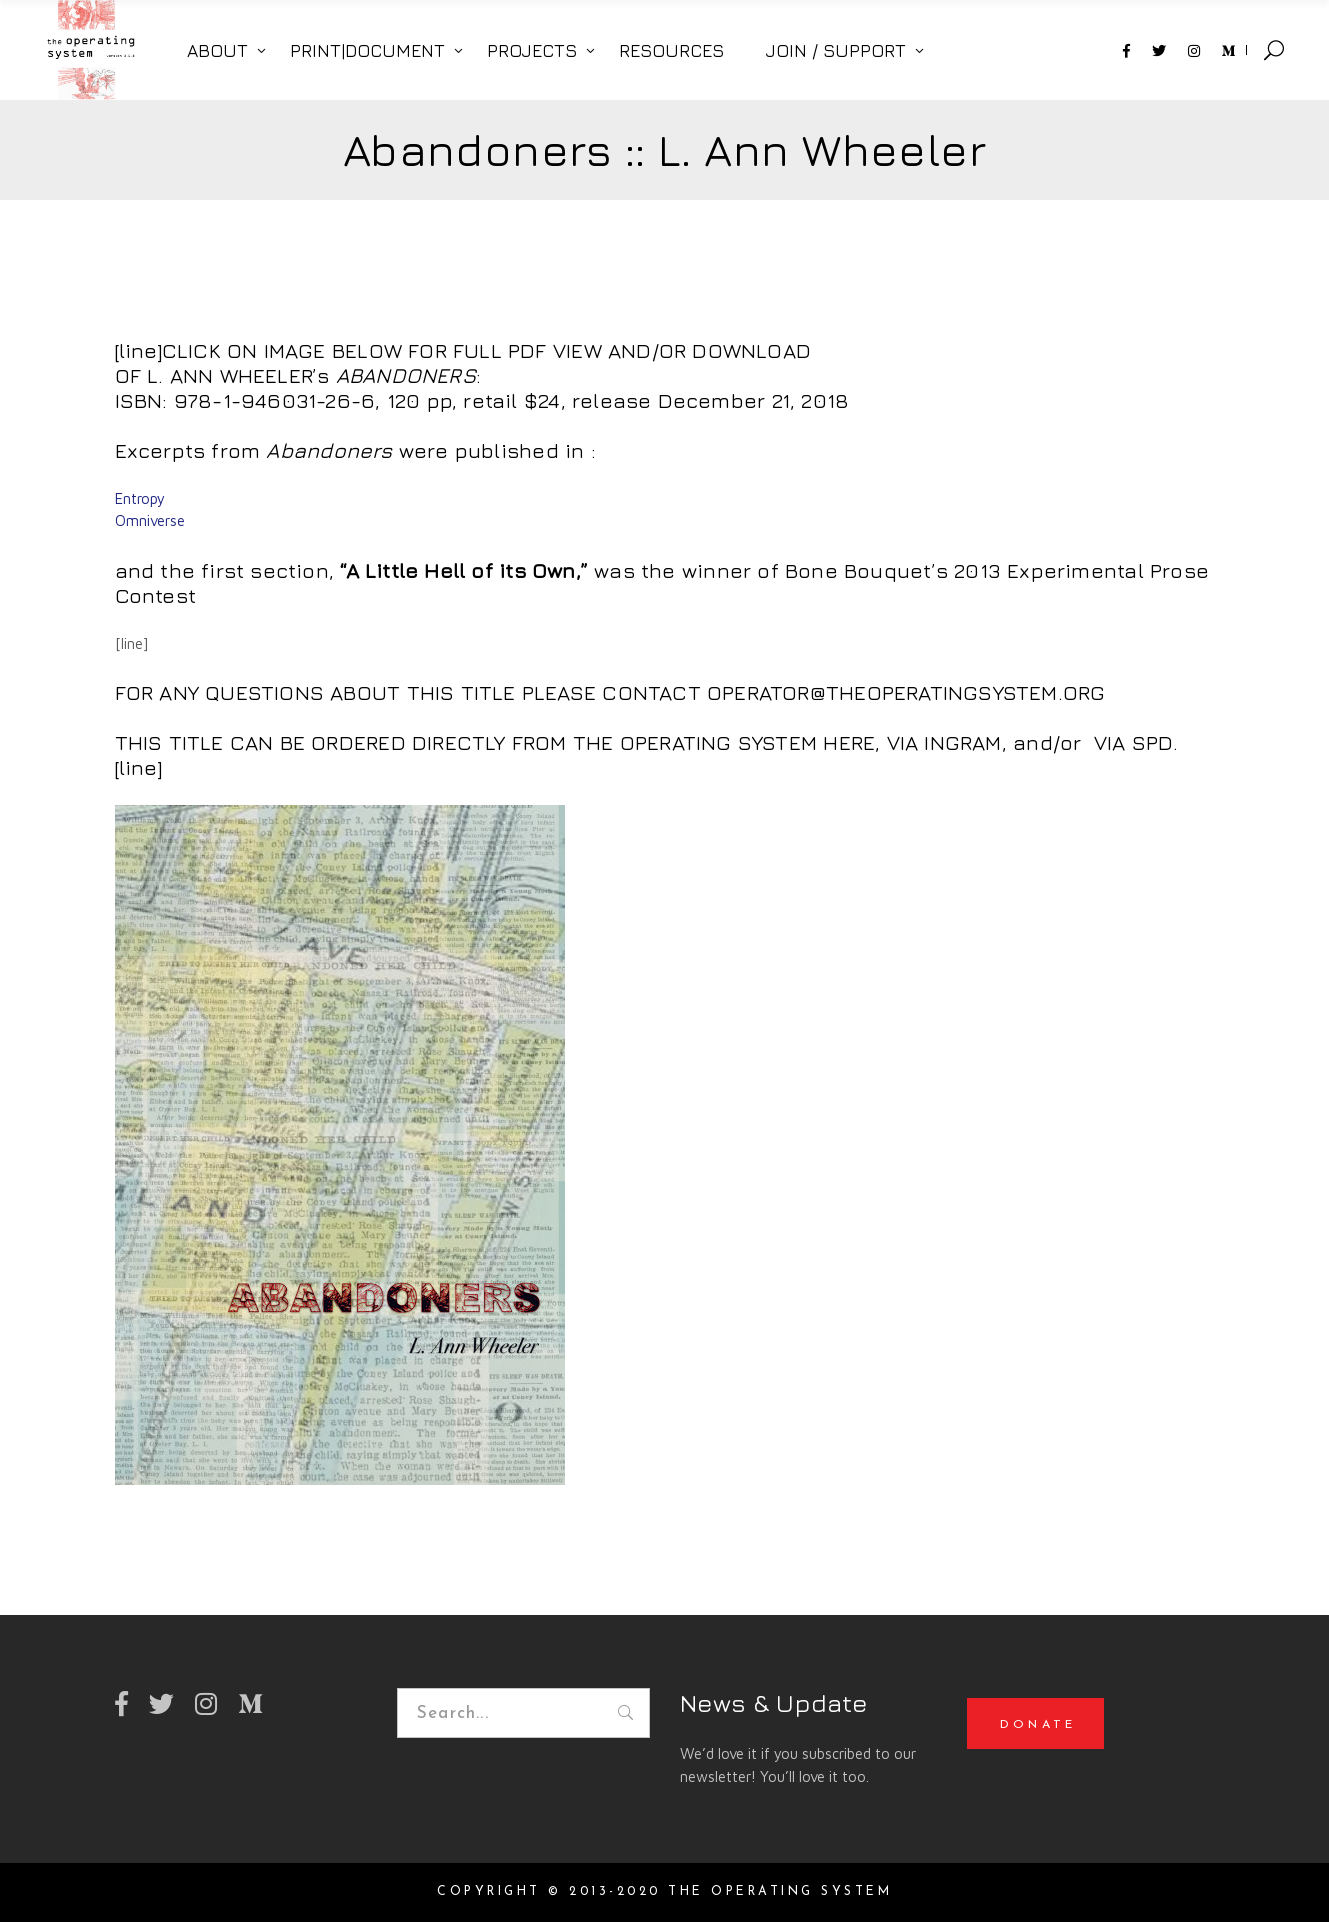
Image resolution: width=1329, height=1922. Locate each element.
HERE (849, 742)
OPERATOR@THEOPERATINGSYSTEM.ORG (903, 692)
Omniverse (150, 520)
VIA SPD (1131, 742)
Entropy (142, 498)
